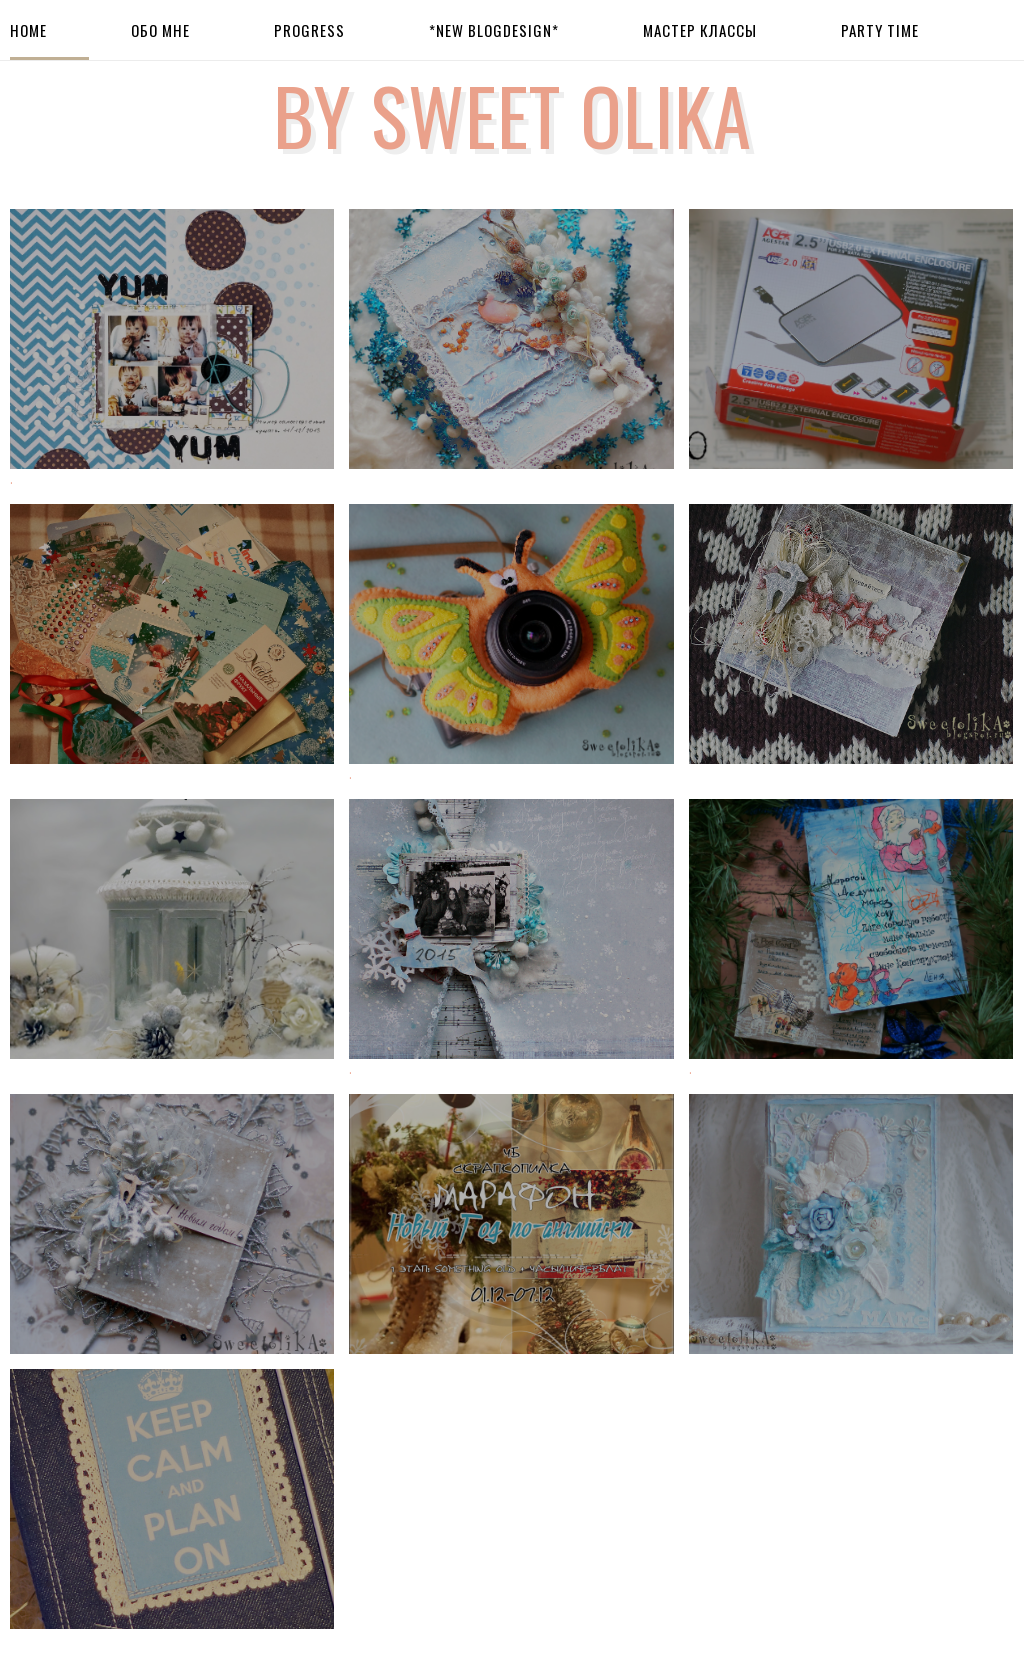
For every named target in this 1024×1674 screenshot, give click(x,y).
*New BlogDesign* (494, 30)
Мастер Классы (700, 30)
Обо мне (160, 30)
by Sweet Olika (512, 114)
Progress (309, 30)
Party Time (880, 30)
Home (28, 30)
